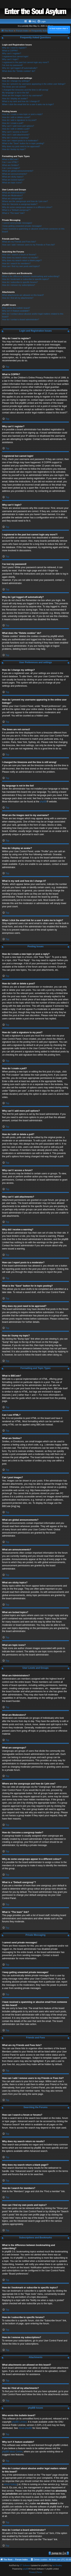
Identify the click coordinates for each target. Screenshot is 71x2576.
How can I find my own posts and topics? (21, 266)
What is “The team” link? (13, 213)
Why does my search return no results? (20, 257)
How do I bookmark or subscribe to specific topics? (25, 279)
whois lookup (10, 2484)
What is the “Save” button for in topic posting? (23, 143)
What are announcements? (14, 174)
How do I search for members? (16, 263)
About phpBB (25, 2428)
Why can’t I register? (11, 53)
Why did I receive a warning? (15, 138)
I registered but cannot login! (15, 56)
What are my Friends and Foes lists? (19, 241)
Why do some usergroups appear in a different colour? (27, 207)
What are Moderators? (12, 195)
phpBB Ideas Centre (12, 2451)
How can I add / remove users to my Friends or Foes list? (28, 245)
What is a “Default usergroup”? (16, 210)
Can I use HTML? (10, 162)
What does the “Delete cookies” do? (18, 71)
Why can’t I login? (10, 59)
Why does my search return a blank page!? (22, 260)
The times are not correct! (14, 87)
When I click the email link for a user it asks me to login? (28, 104)
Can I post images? (11, 168)
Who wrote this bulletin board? (16, 308)
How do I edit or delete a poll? (16, 129)
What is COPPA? (10, 50)
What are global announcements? (17, 171)
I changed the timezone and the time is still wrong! (25, 90)
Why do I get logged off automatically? (19, 68)
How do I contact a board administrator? (20, 319)
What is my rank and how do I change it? (21, 101)
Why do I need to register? (14, 48)
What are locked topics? (13, 180)
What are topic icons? (12, 182)
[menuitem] (32, 21)
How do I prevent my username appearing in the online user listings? (33, 84)
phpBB (43, 801)
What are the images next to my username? (22, 95)
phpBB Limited (19, 2422)
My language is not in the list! (15, 92)
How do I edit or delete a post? (16, 117)
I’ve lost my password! (12, 65)
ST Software (25, 2565)
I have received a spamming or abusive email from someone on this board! (33, 230)
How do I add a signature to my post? (19, 120)
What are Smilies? (10, 165)
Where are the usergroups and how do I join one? (25, 201)
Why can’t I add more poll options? (18, 126)
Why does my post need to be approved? (21, 146)
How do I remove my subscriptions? (18, 285)
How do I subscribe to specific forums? (20, 282)
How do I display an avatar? (15, 98)
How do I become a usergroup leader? (19, 204)
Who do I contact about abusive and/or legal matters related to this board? (32, 315)
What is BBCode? (10, 159)
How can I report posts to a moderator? (20, 140)
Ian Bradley (57, 2565)
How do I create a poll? (12, 123)
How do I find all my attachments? (17, 298)
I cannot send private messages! (17, 223)
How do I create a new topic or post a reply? (22, 114)
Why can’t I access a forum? (15, 132)
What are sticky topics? (12, 177)
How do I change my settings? (16, 81)
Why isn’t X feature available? (16, 311)
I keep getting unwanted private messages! (22, 226)
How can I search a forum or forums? (19, 254)
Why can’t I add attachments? (16, 135)
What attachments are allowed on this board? (23, 295)
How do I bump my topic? (14, 149)
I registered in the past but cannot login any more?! (25, 62)
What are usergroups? (12, 198)
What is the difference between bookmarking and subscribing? (30, 276)
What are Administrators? (14, 192)
